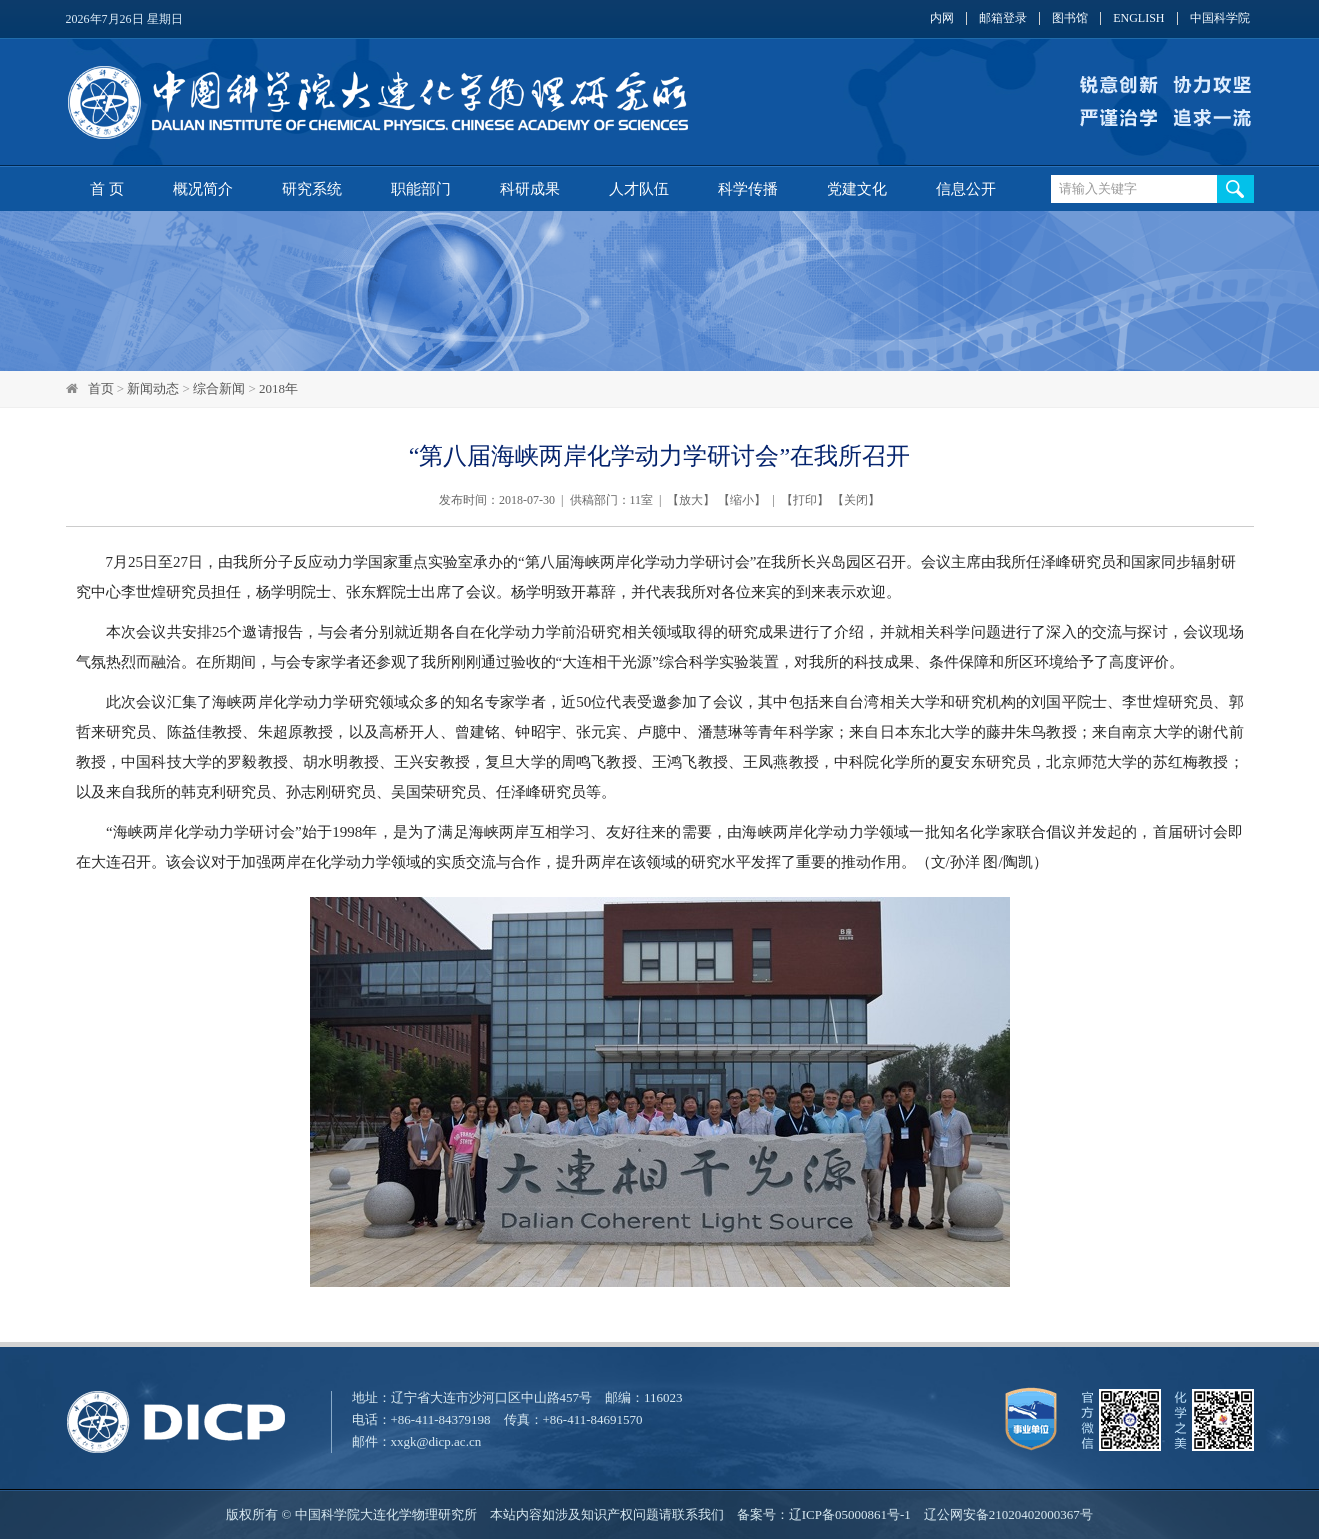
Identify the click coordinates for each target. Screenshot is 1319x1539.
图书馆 (1070, 18)
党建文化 (857, 189)
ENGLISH (1138, 18)
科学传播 (748, 189)
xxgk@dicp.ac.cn (436, 1441)
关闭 (856, 500)
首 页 (107, 189)
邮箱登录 (1003, 18)
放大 (691, 500)
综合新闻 (219, 388)
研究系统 (312, 189)
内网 (942, 18)
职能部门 (421, 189)
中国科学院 (1220, 18)
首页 (101, 388)
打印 (805, 500)
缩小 (742, 500)
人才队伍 (639, 189)
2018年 (278, 388)
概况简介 (203, 189)
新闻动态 (153, 388)
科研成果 (530, 189)
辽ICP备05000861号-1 (850, 1514)
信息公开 (966, 189)
